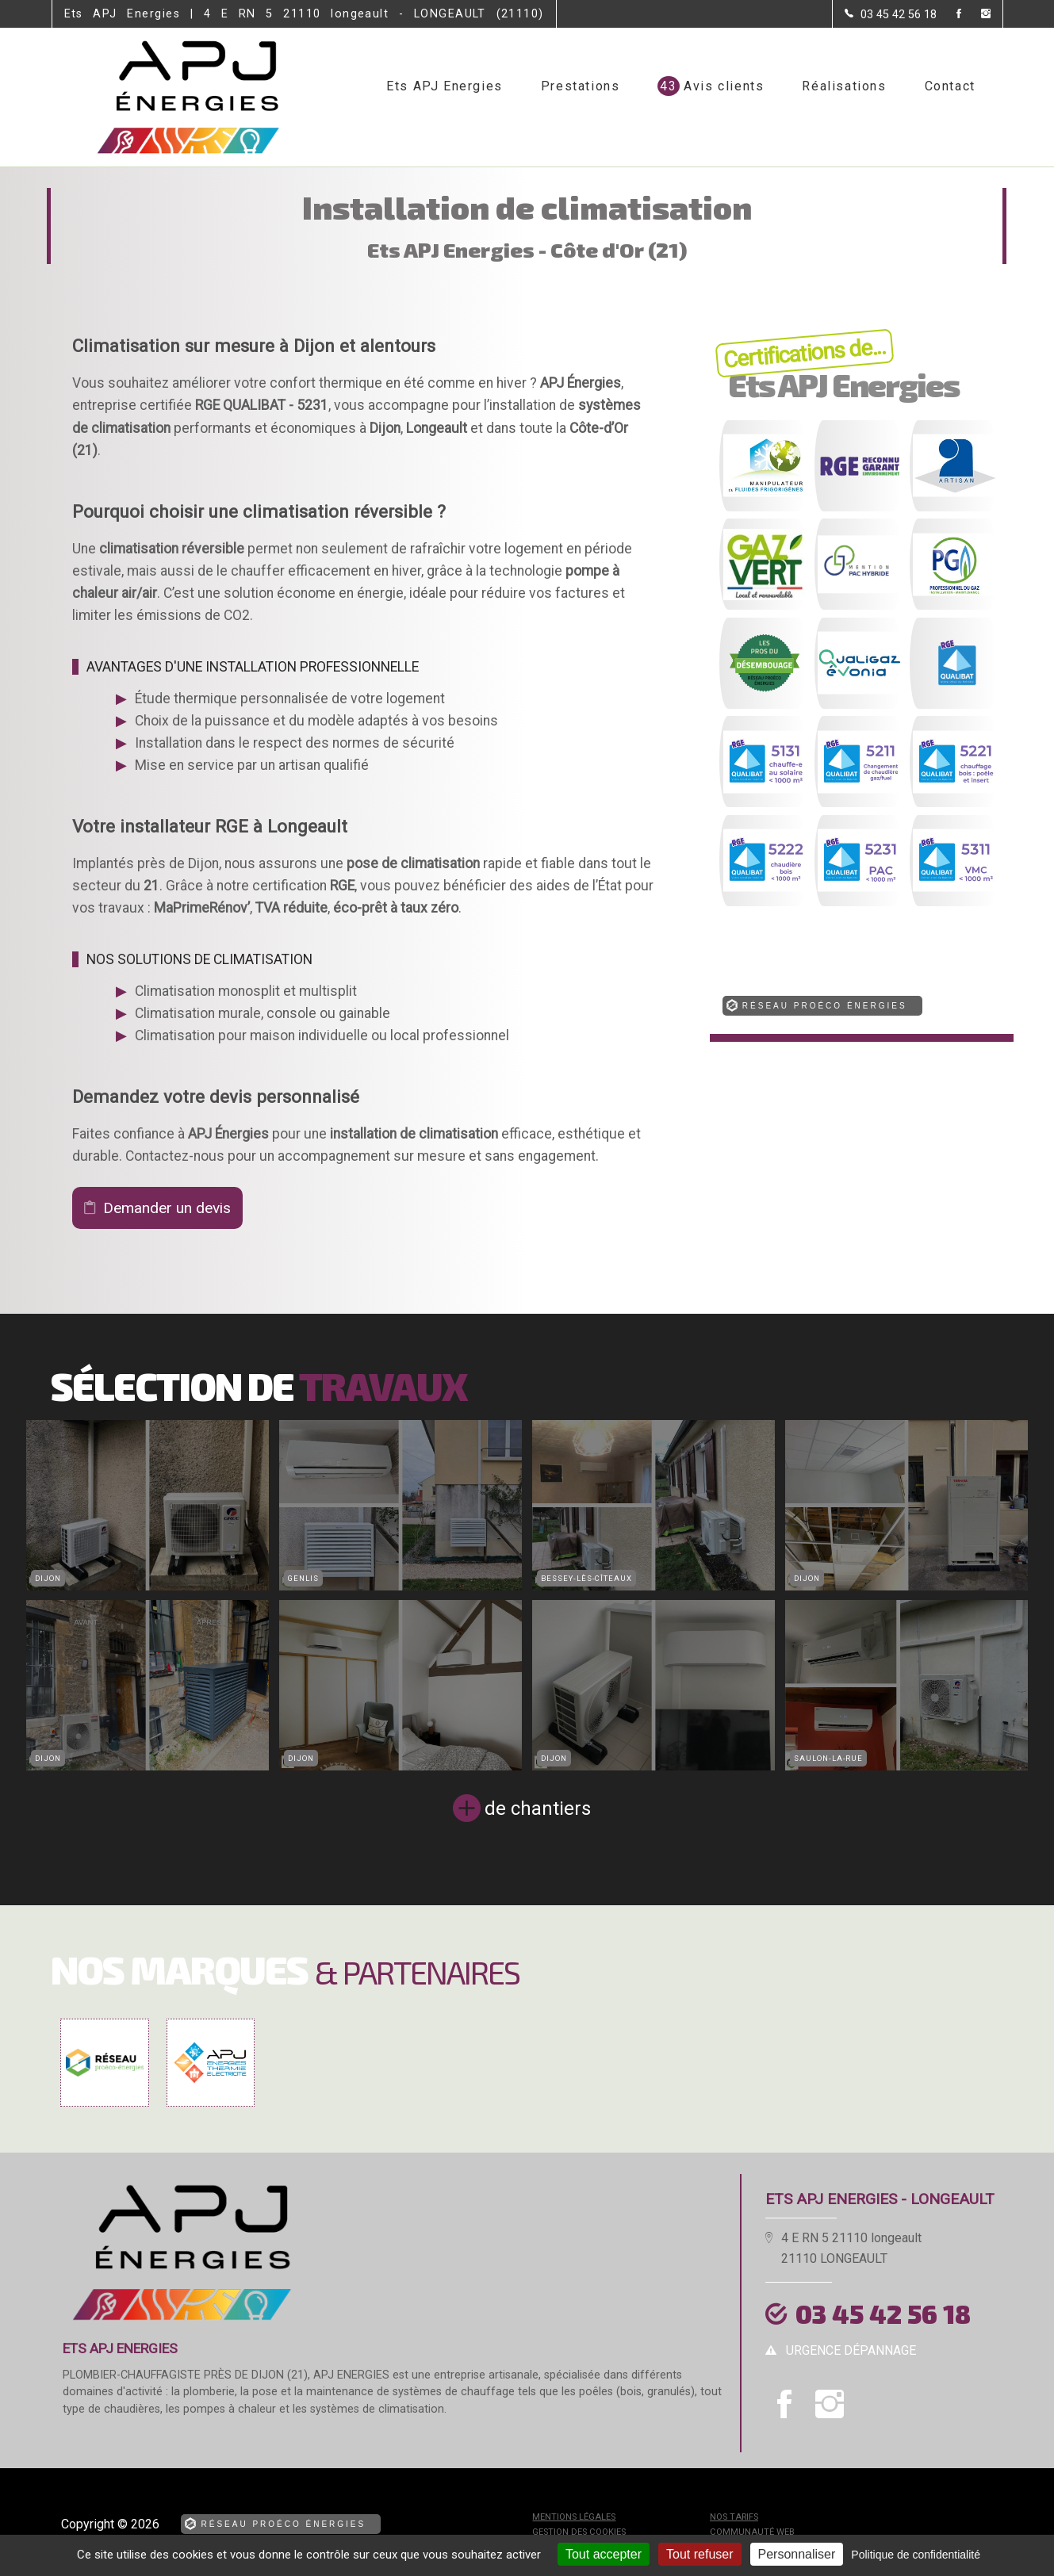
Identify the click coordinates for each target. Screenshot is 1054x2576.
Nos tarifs (734, 2517)
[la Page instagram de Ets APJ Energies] (976, 14)
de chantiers (538, 1808)
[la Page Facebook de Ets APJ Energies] (949, 14)
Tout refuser (699, 2554)
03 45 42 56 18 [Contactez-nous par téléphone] (883, 2313)
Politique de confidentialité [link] (915, 2554)
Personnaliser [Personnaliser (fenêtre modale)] (797, 2554)
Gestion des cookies (579, 2532)
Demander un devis (167, 1208)
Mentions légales (573, 2517)
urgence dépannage (851, 2350)
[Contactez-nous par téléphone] (891, 14)
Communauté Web (752, 2532)
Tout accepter (603, 2554)
